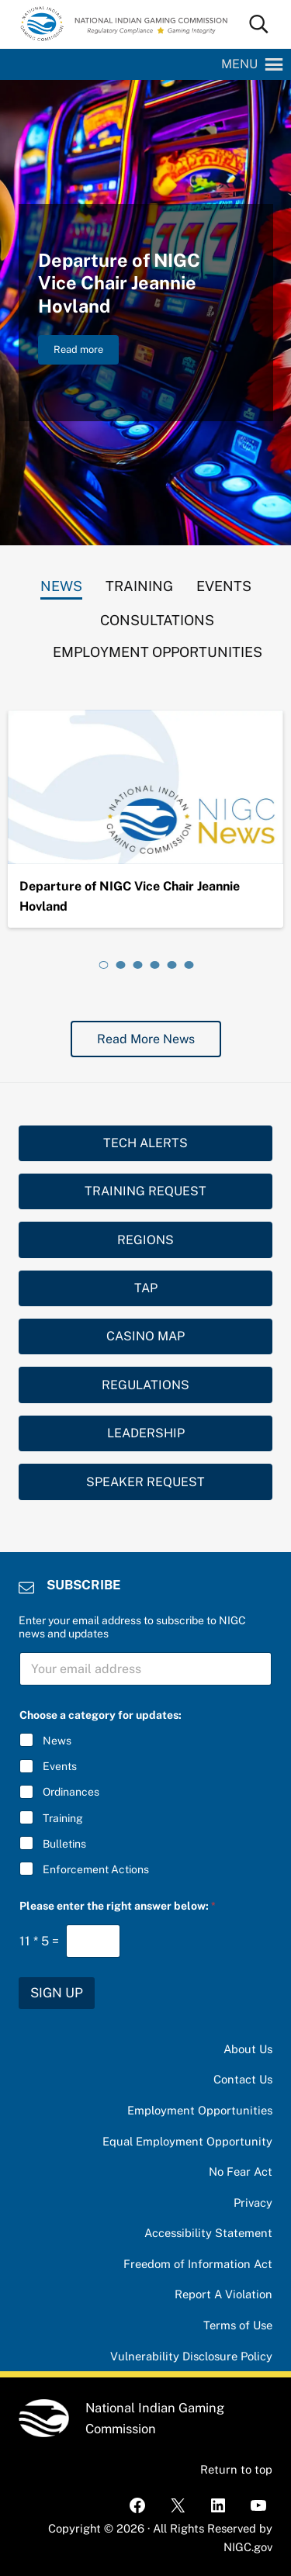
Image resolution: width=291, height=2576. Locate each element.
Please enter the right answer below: (117, 1906)
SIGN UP (56, 1992)
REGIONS (145, 1240)
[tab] (61, 582)
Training (63, 1817)
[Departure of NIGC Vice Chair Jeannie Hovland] (145, 787)
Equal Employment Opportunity (187, 2141)
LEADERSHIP (146, 1433)
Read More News (146, 1039)
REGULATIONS (145, 1385)
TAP (146, 1288)
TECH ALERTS (145, 1143)
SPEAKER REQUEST (145, 1482)
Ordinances (71, 1792)
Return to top (236, 2469)
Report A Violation (223, 2294)
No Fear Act (240, 2171)
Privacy (253, 2202)
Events (60, 1766)
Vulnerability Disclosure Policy (191, 2356)
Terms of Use (237, 2325)
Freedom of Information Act (197, 2263)
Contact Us (242, 2079)
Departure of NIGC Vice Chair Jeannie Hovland (119, 283)
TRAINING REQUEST (145, 1191)
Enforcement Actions (96, 1869)
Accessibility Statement (208, 2232)
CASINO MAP (145, 1336)
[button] (239, 64)
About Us (247, 2049)
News (57, 1740)
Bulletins (64, 1844)
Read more (86, 352)
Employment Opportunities (199, 2110)
